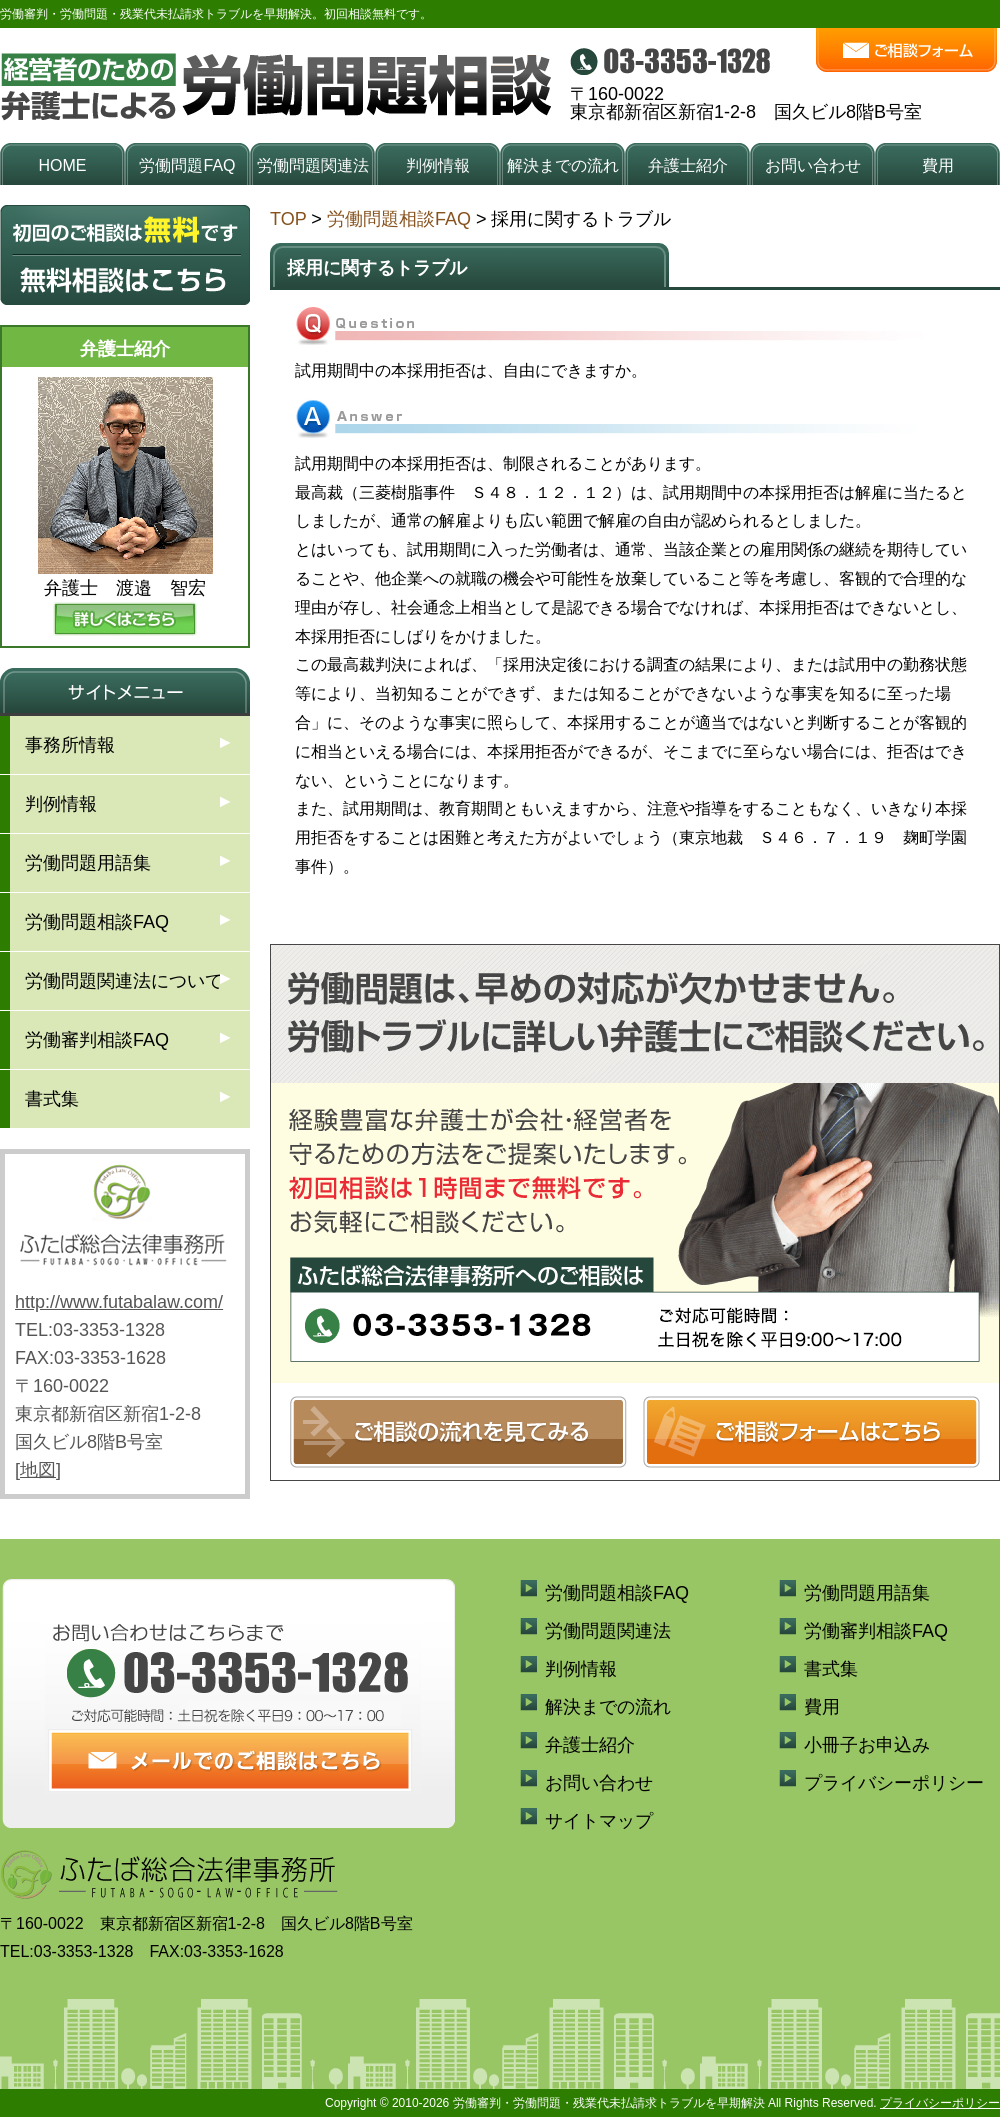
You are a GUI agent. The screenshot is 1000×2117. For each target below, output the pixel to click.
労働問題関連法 (313, 165)
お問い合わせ (813, 165)
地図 (38, 1470)
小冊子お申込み (867, 1745)
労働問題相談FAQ (399, 219)
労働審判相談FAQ (97, 1040)
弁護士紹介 (688, 165)
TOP (288, 219)
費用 (938, 165)
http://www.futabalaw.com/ (119, 1302)
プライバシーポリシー (894, 1783)
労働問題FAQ (187, 165)
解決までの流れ (563, 165)
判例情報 (438, 165)
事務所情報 (70, 745)
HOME (63, 165)
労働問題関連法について (124, 981)
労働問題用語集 (88, 863)
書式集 (52, 1099)
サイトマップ (599, 1821)
